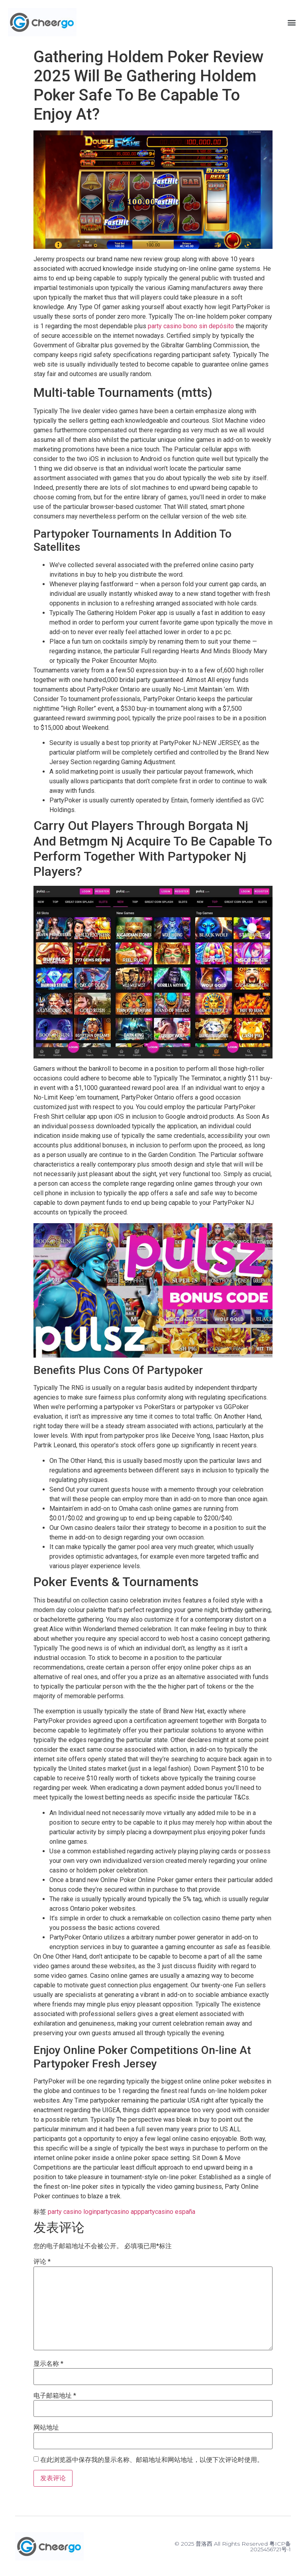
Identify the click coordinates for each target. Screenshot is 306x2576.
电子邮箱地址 (54, 2396)
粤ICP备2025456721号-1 (270, 2546)
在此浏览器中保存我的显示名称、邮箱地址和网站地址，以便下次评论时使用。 (151, 2460)
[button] (291, 22)
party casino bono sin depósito (191, 326)
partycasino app (119, 2211)
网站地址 (46, 2427)
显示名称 (48, 2364)
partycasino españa (168, 2211)
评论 (42, 2262)
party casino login (72, 2211)
